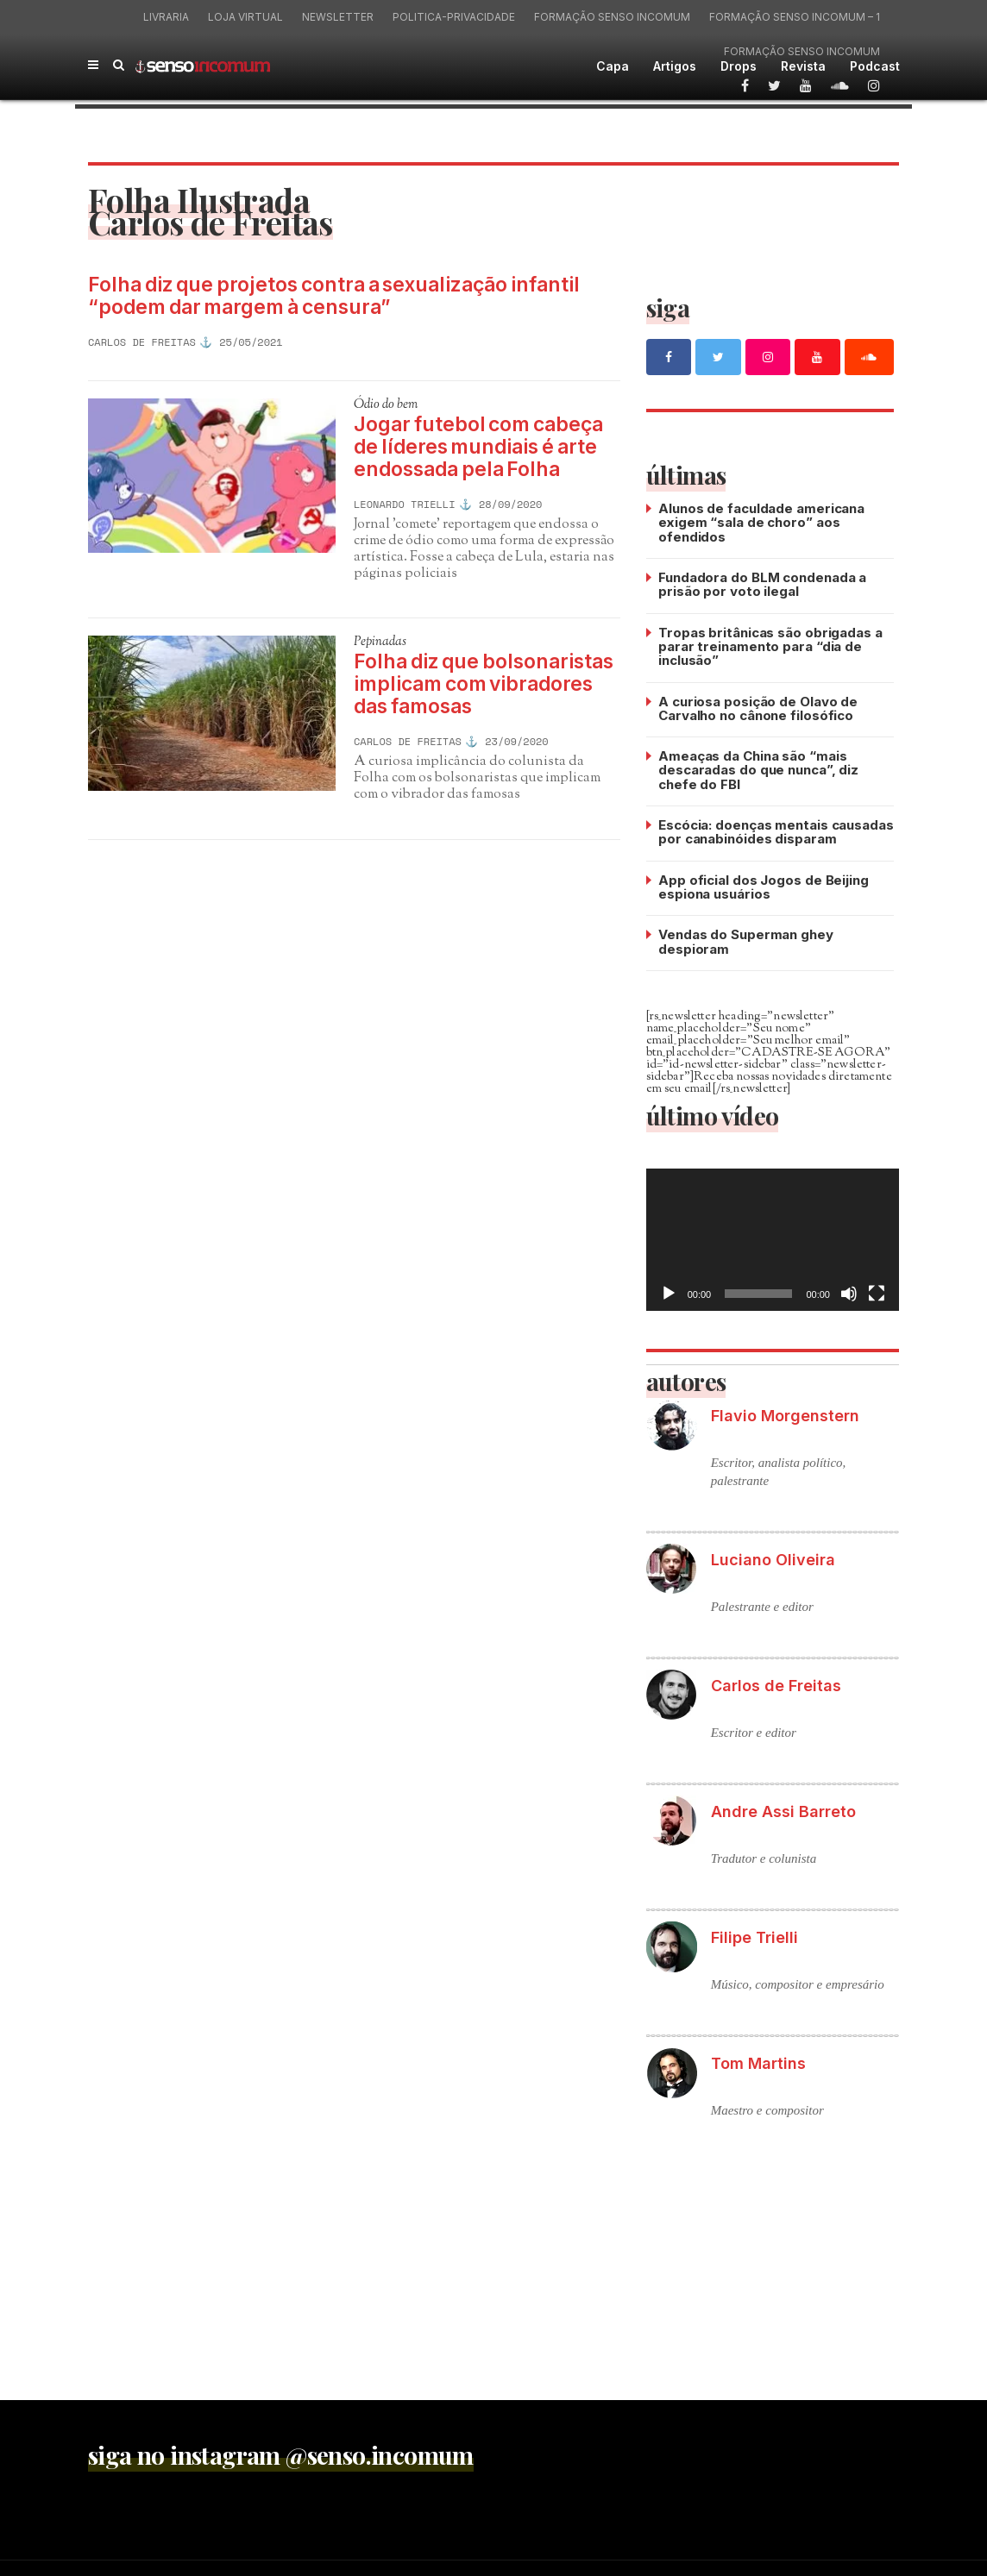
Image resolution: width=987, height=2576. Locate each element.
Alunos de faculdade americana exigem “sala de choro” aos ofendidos (761, 522)
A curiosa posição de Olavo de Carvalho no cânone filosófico (758, 706)
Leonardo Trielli (405, 504)
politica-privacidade (454, 16)
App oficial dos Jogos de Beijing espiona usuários (763, 883)
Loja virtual (245, 16)
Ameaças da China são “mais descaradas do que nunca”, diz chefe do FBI (758, 767)
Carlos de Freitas (142, 342)
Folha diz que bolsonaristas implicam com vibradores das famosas (486, 685)
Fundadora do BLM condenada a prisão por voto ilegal (762, 583)
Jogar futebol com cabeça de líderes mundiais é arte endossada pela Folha (480, 447)
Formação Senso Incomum (612, 16)
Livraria (166, 16)
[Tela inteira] (876, 1288)
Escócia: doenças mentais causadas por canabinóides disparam (775, 828)
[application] (772, 1234)
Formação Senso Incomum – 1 (794, 16)
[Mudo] (849, 1288)
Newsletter (338, 16)
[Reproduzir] (668, 1288)
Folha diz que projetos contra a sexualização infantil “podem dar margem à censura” (338, 296)
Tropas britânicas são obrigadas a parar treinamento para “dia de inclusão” (770, 645)
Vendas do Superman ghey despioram (745, 937)
